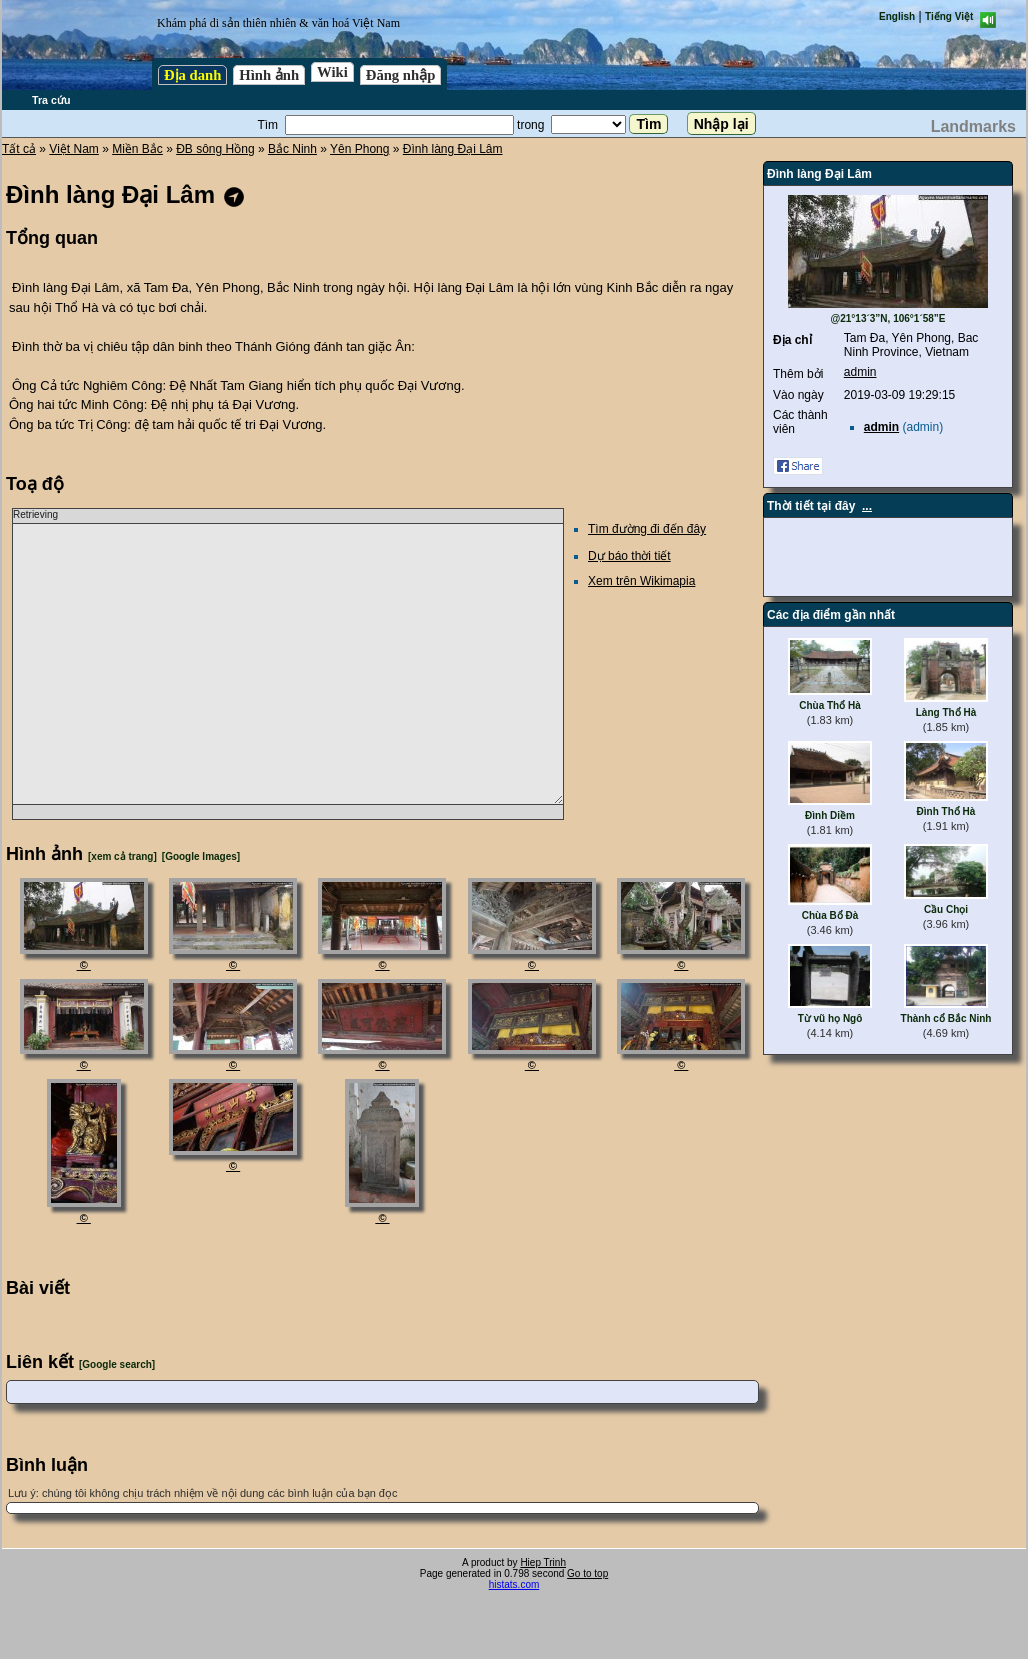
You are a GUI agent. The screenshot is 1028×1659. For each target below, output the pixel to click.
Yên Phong (359, 149)
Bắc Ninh (292, 149)
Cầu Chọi (946, 909)
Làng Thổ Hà (946, 712)
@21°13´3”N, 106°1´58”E (887, 318)
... (867, 506)
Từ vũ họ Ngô (830, 1018)
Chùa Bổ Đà (830, 915)
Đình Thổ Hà (946, 811)
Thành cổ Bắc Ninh (946, 1018)
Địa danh (192, 75)
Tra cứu (51, 100)
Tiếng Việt (949, 16)
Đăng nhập (401, 75)
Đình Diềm (830, 815)
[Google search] (117, 1364)
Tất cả (19, 149)
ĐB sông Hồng (215, 149)
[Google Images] (201, 856)
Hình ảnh (269, 75)
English (897, 16)
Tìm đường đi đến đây (647, 529)
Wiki (332, 72)
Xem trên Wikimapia (641, 581)
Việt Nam (73, 149)
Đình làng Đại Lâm (453, 149)
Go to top (587, 1573)
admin (860, 372)
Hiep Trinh (543, 1562)
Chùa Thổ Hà (830, 705)
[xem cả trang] (122, 856)
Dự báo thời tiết (629, 556)
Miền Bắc (137, 149)
